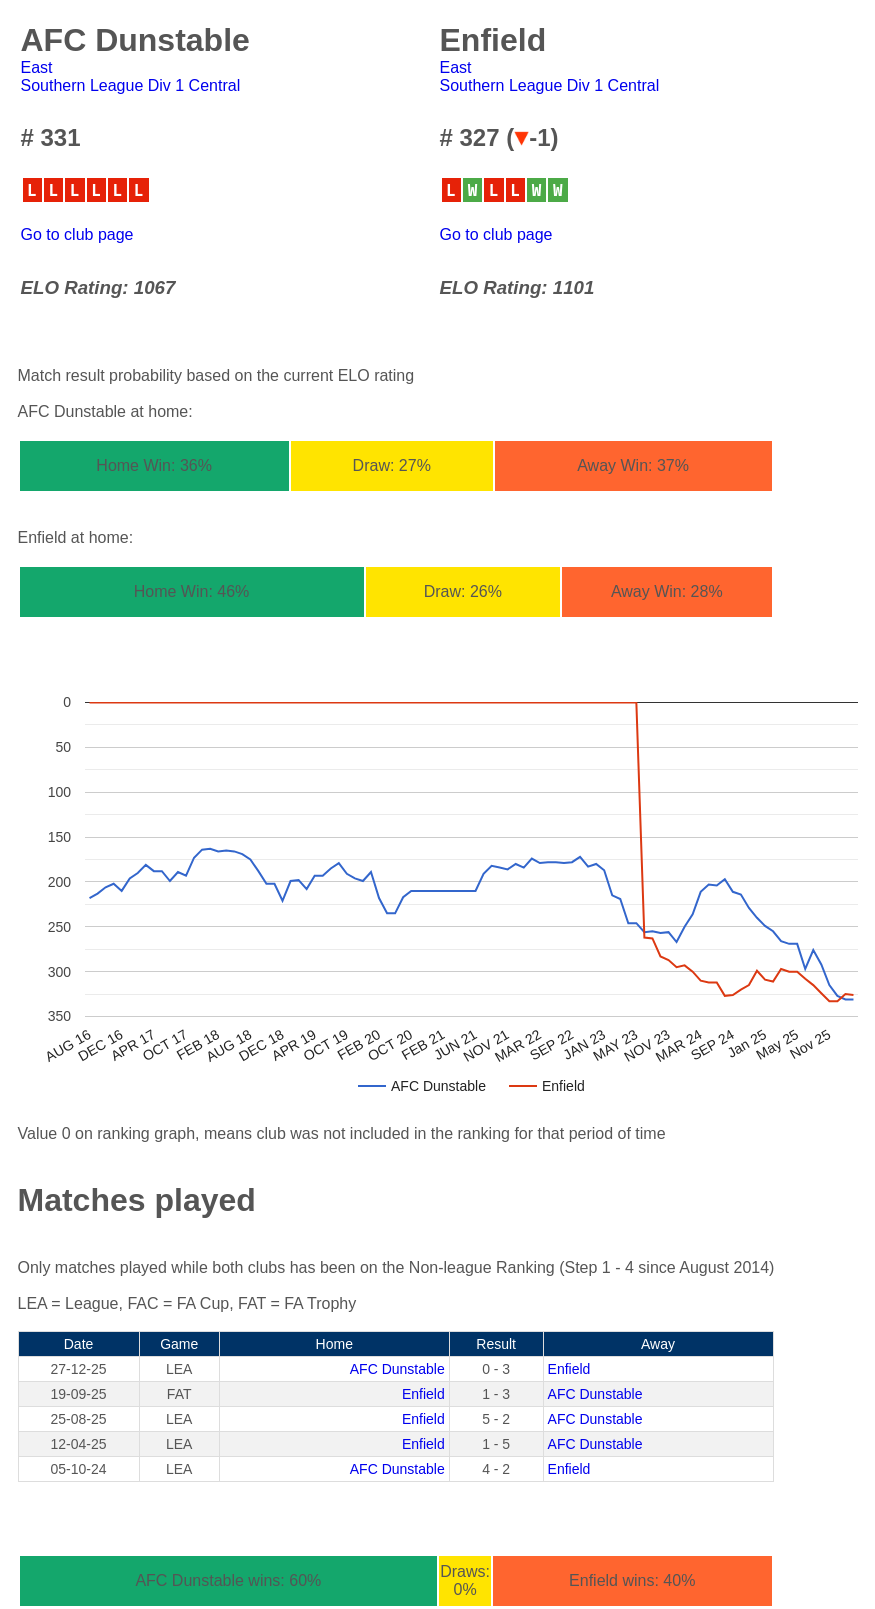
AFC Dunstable (397, 1369)
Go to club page (77, 234)
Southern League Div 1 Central (131, 85)
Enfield (569, 1369)
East (37, 67)
